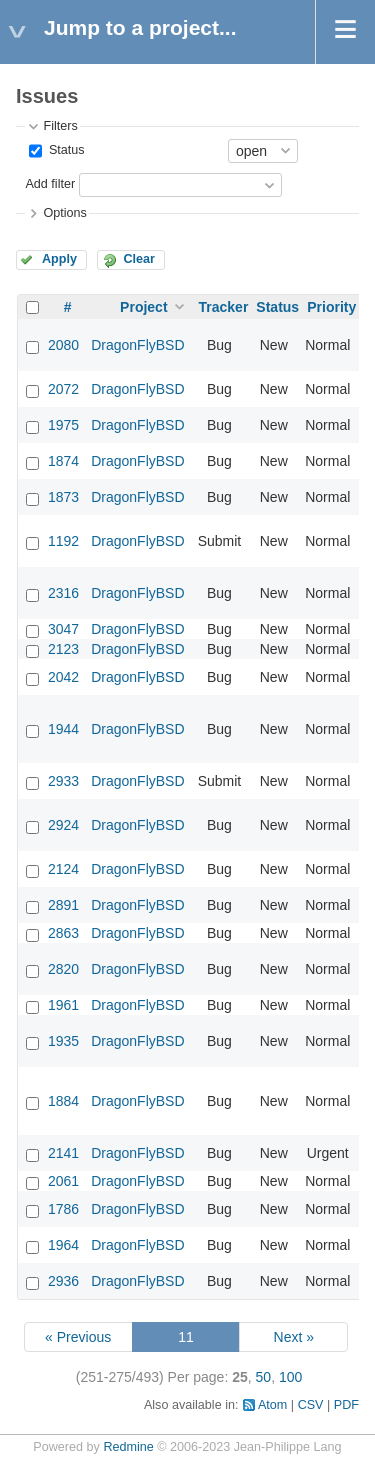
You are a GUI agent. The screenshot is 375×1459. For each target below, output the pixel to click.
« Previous (78, 1337)
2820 (63, 969)
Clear (139, 259)
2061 (63, 1181)
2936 (63, 1281)
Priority (331, 307)
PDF (346, 1405)
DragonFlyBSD (137, 345)
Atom (272, 1405)
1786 (63, 1209)
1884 (63, 1101)
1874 (63, 461)
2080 (63, 345)
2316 (63, 593)
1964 (63, 1245)
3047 (63, 629)
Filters (60, 126)
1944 (63, 729)
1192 (63, 541)
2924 (63, 825)
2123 (63, 649)
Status (64, 150)
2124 (63, 869)
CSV (311, 1405)
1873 (63, 497)
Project (143, 307)
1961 (63, 1005)
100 (290, 1377)
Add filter (50, 184)
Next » (294, 1337)
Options (64, 213)
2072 (63, 389)
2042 (63, 677)
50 (264, 1377)
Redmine (128, 1447)
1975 (63, 425)
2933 (63, 781)
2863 (63, 933)
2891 (63, 905)
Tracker (224, 307)
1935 (63, 1041)
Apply (59, 259)
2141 (63, 1153)
